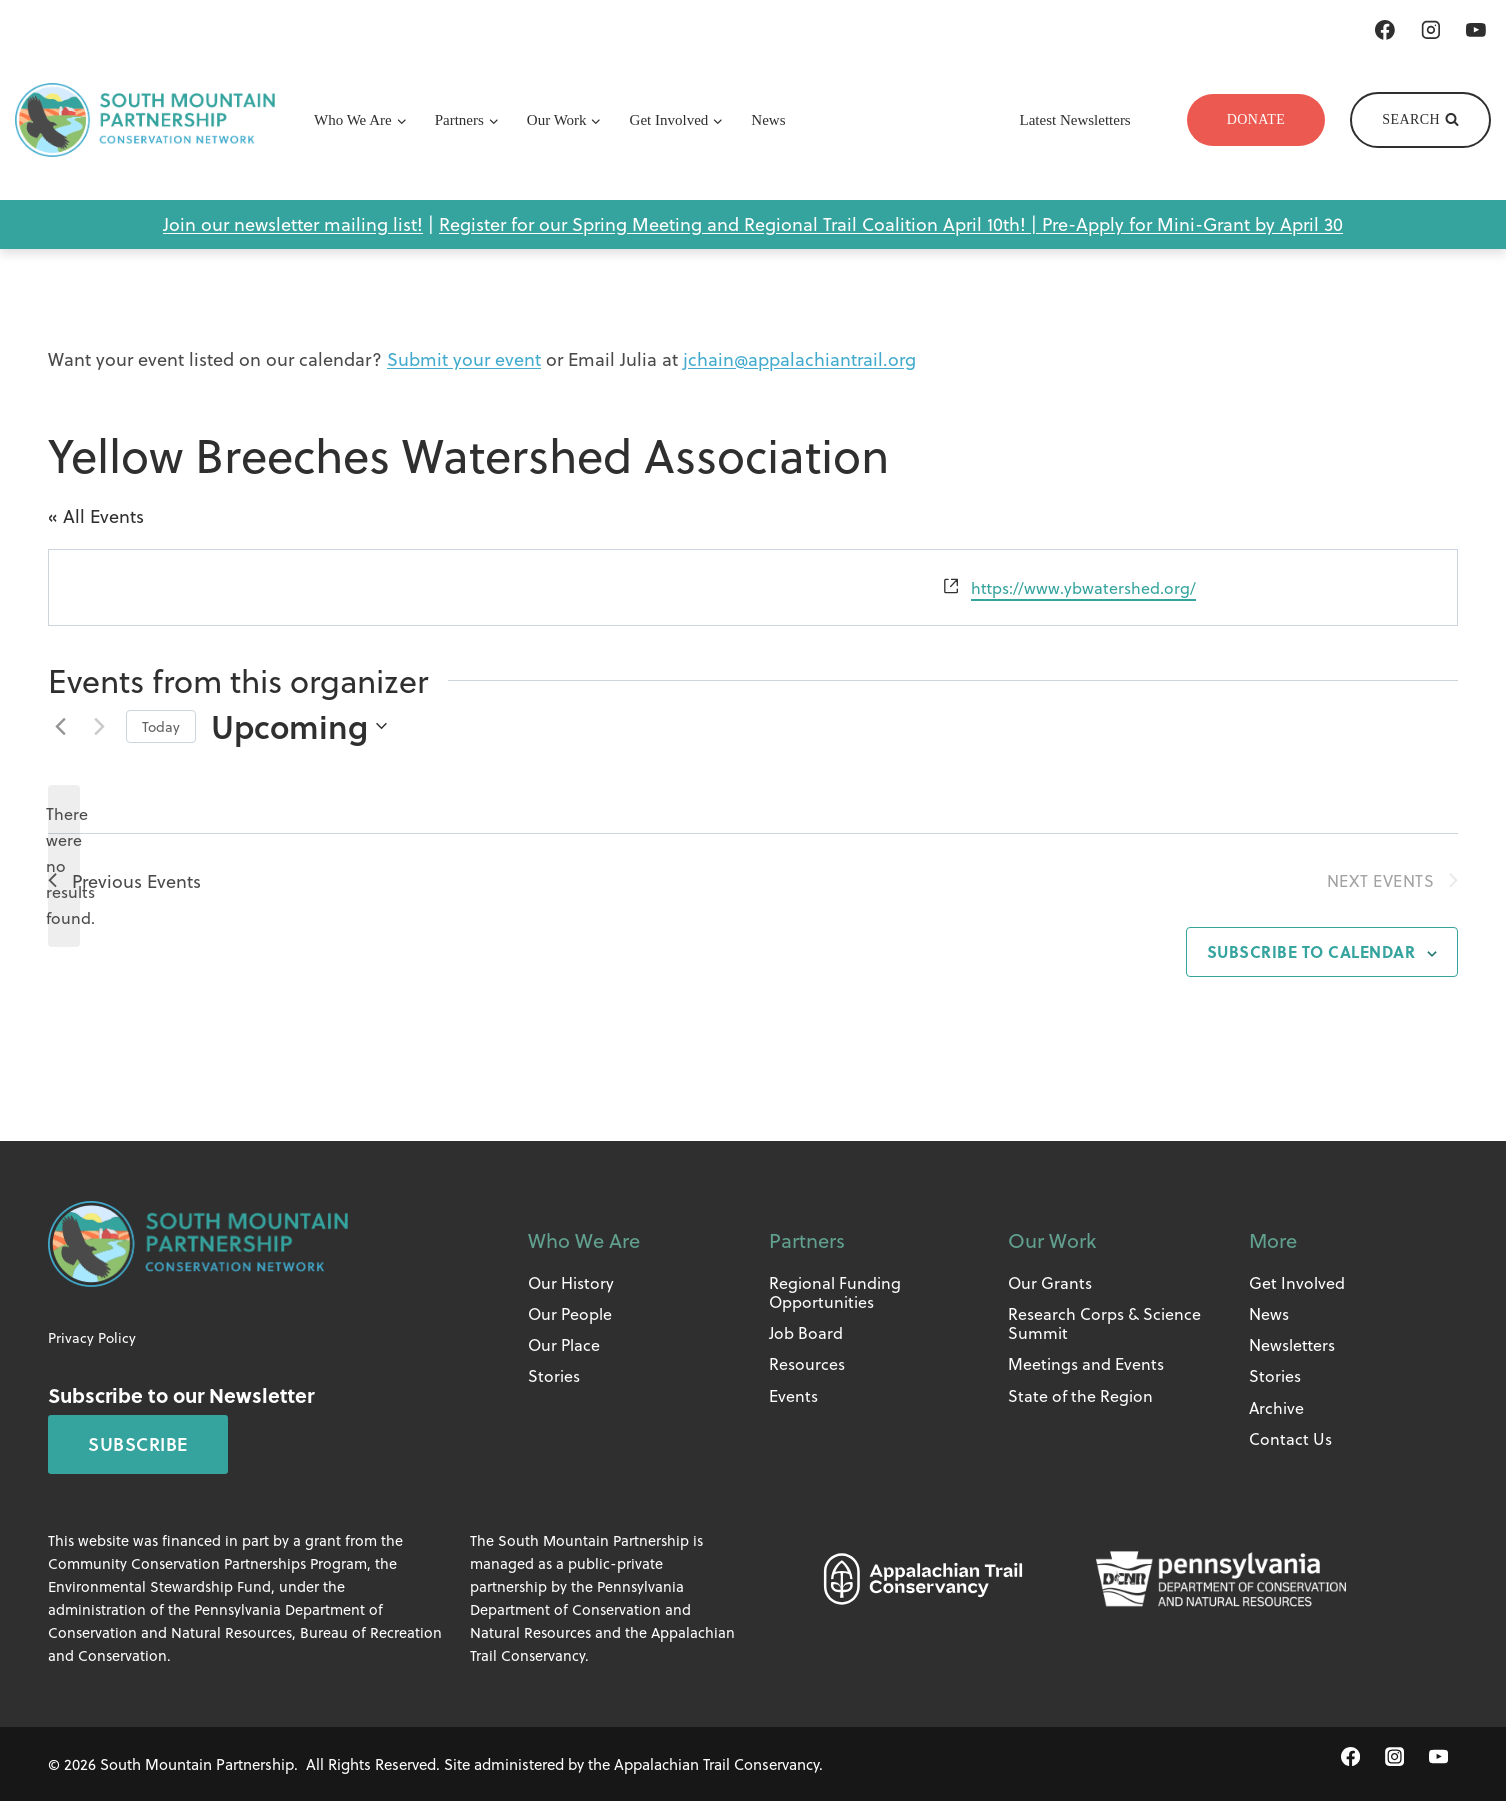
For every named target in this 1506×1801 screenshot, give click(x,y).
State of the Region (1080, 1395)
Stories (554, 1375)
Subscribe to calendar (1311, 951)
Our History (571, 1282)
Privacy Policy (92, 1337)
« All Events (96, 515)
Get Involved (1297, 1282)
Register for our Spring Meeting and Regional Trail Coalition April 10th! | (740, 223)
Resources (807, 1363)
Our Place (564, 1344)
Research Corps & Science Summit (1104, 1323)
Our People (570, 1313)
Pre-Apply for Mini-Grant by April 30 (1192, 223)
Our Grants (1050, 1282)
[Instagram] (1431, 30)
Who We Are (584, 1240)
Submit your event (464, 358)
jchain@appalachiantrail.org (799, 358)
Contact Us (1290, 1438)
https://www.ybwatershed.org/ (1083, 587)
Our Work (1052, 1240)
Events (793, 1395)
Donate (1256, 119)
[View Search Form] (1420, 120)
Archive (1276, 1407)
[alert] (64, 866)
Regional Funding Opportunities (835, 1292)
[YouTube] (1476, 30)
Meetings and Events (1086, 1363)
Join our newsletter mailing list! (293, 223)
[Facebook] (1385, 30)
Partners (807, 1240)
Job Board (806, 1332)
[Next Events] (99, 726)
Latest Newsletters (1075, 120)
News (768, 120)
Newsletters (1292, 1344)
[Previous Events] (60, 726)
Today (161, 726)
